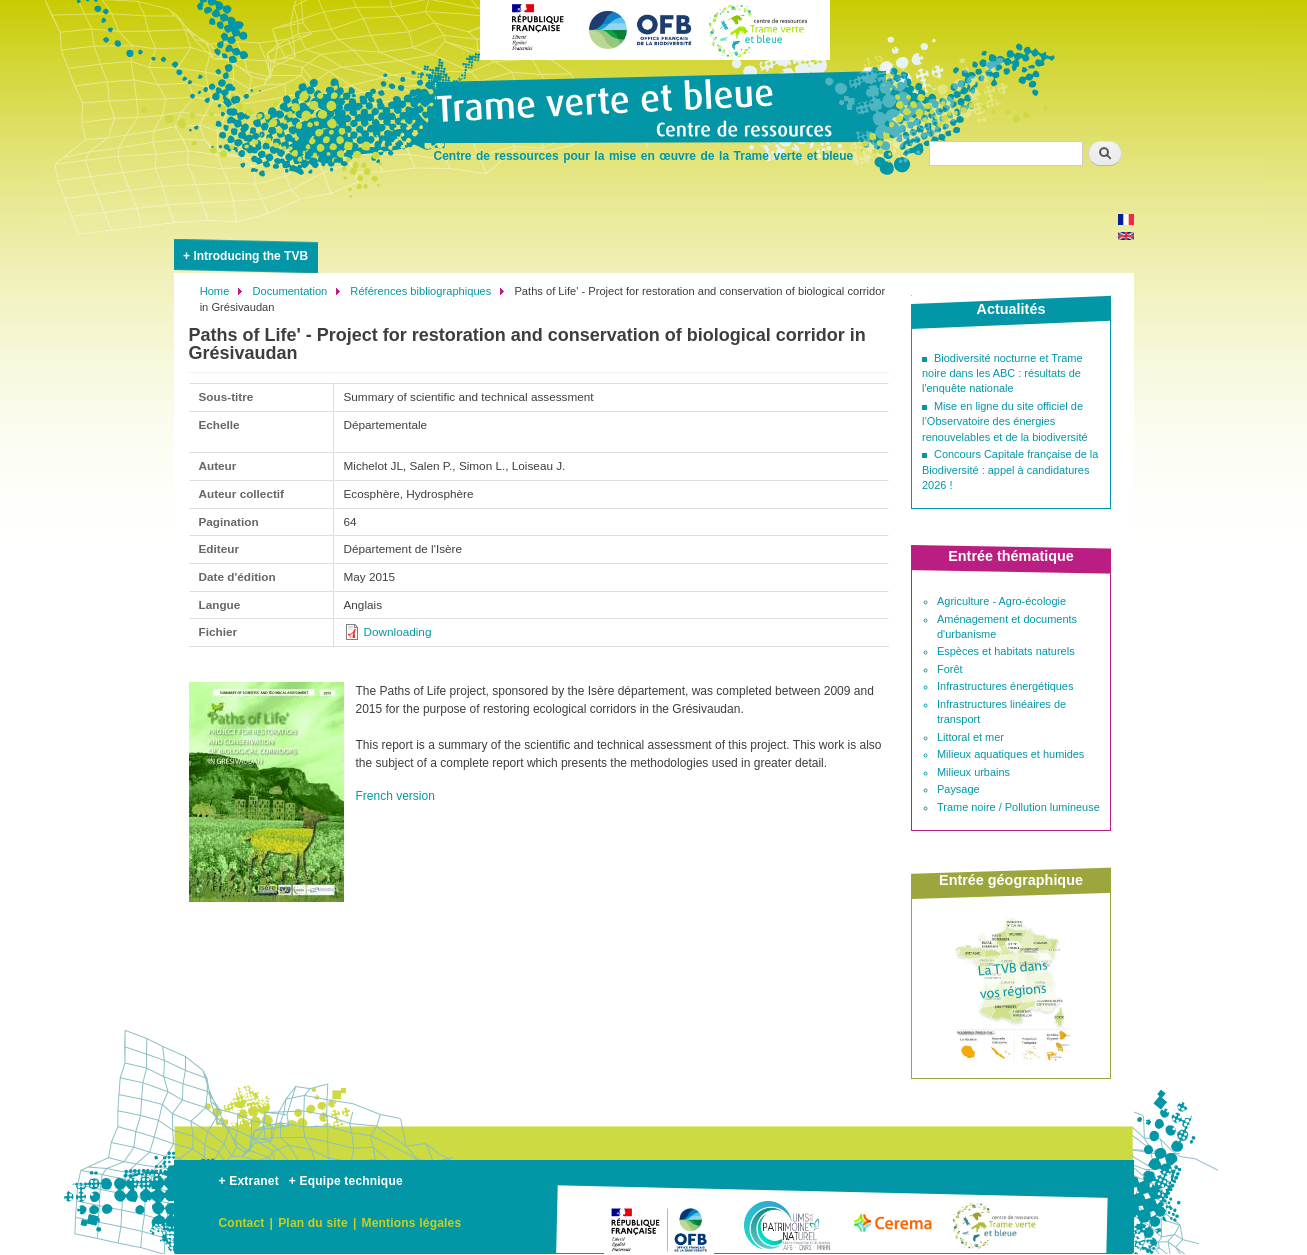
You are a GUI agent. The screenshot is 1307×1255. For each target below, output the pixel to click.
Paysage (958, 789)
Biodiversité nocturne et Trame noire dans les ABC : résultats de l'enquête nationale (1002, 373)
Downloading (398, 631)
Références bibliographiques (420, 291)
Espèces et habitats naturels (1006, 651)
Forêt (950, 669)
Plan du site (313, 1223)
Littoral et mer (970, 737)
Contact (242, 1223)
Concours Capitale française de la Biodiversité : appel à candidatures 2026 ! (1010, 469)
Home (215, 291)
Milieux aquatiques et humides (1010, 754)
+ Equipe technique (346, 1181)
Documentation (289, 291)
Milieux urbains (973, 772)
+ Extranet (249, 1181)
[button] (266, 910)
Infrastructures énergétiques (1005, 686)
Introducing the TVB (250, 256)
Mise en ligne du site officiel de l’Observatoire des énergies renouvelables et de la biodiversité (1005, 421)
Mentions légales (411, 1223)
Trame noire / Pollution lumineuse (1018, 807)
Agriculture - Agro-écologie (1001, 601)
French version (395, 796)
